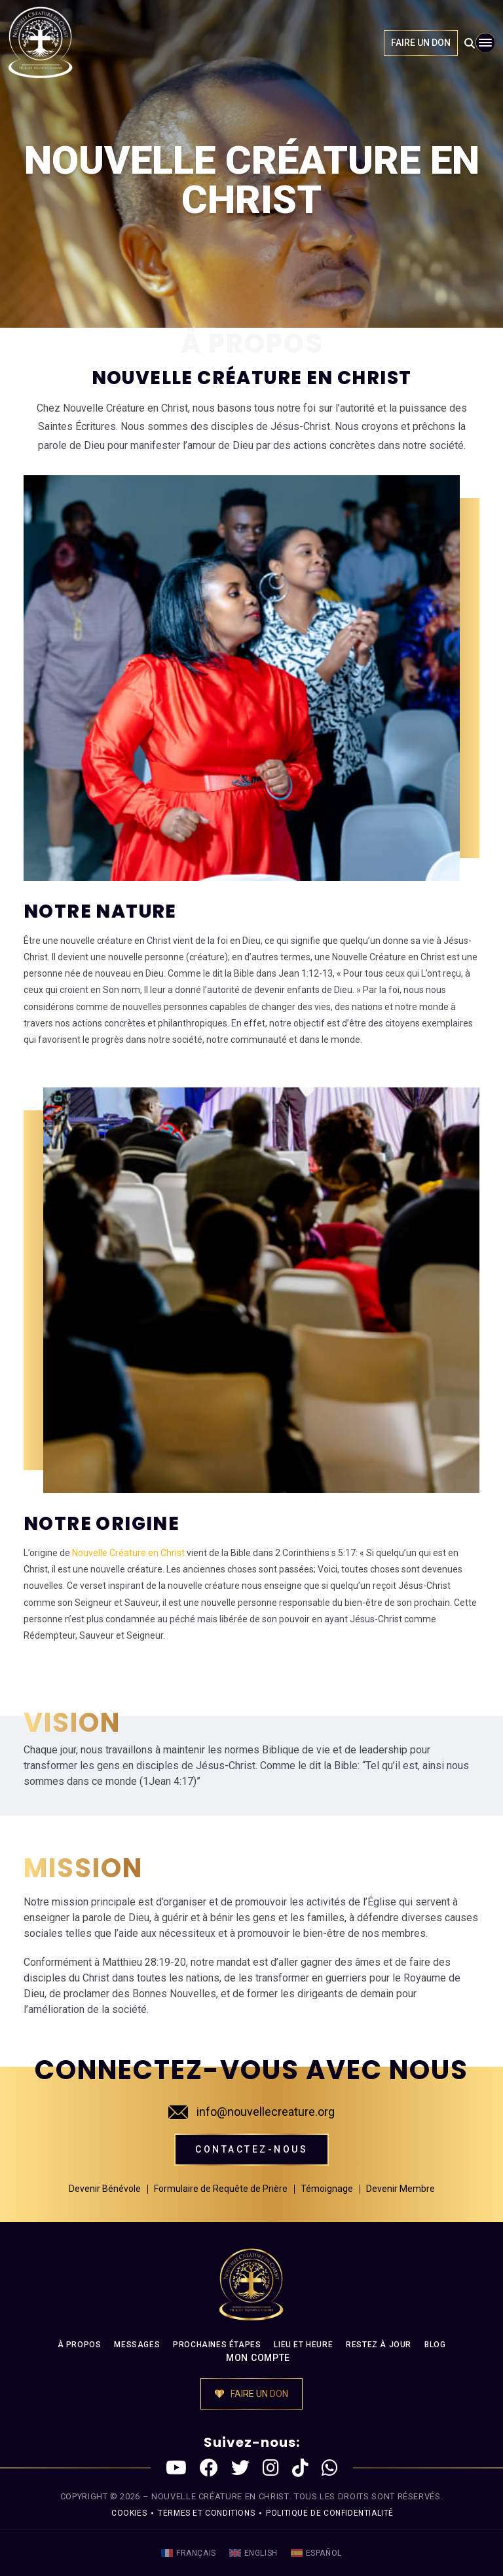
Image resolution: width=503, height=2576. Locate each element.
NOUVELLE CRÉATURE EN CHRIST (220, 2496)
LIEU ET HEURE (303, 2344)
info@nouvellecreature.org (251, 2111)
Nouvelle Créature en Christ (128, 1553)
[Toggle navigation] (485, 42)
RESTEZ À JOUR (378, 2344)
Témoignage (327, 2188)
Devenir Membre (400, 2188)
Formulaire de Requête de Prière (221, 2188)
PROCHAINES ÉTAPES (217, 2344)
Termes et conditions (206, 2513)
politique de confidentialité (330, 2513)
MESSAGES (137, 2344)
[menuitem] (189, 2553)
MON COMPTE (258, 2357)
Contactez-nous (251, 2149)
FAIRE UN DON (421, 42)
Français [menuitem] (196, 2553)
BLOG (434, 2344)
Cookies (129, 2513)
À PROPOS (80, 2344)
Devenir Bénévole (105, 2188)
